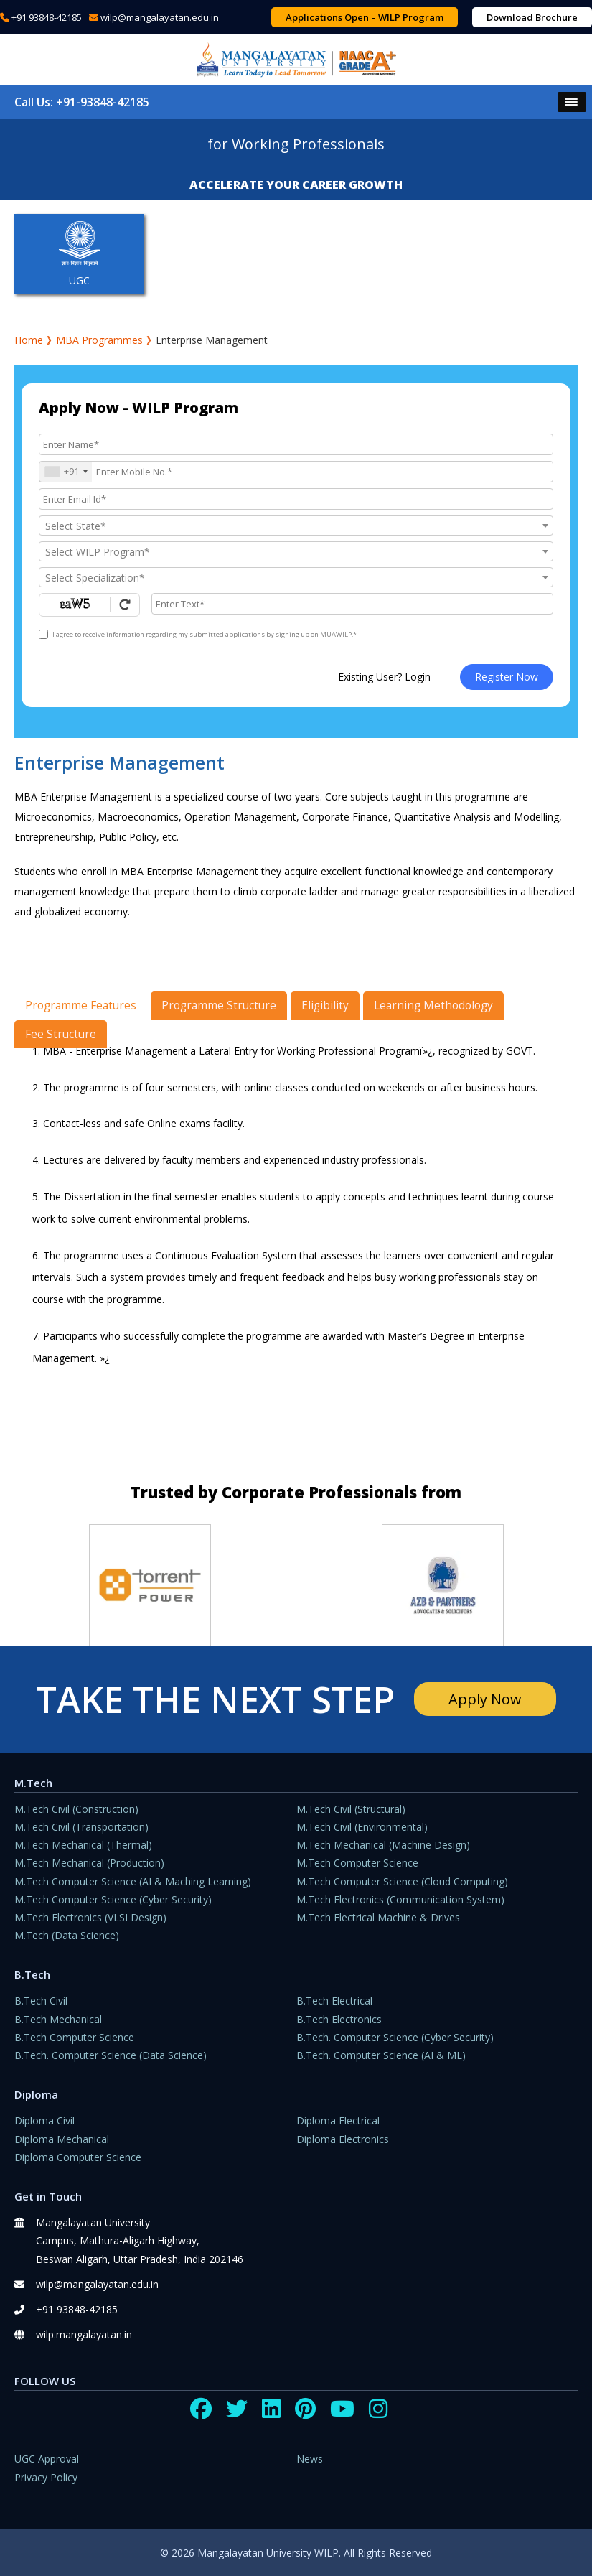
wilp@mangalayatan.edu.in (159, 17)
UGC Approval (46, 2458)
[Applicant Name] (296, 444)
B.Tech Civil (40, 2000)
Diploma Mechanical (61, 2139)
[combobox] (65, 472)
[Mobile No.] (296, 471)
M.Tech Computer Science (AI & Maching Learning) (132, 1881)
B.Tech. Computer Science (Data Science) (110, 2055)
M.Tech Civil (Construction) (76, 1809)
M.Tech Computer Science (357, 1863)
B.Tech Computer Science (74, 2037)
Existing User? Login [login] (384, 676)
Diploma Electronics (342, 2139)
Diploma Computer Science (77, 2157)
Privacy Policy (45, 2477)
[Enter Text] (352, 604)
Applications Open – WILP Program (364, 17)
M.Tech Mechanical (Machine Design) (383, 1845)
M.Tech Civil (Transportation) (81, 1827)
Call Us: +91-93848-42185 (81, 102)
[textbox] (296, 526)
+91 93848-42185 (46, 17)
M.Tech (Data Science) (66, 1935)
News (309, 2458)
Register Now (506, 676)
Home (28, 340)
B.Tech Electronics (339, 2019)
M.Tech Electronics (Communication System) (400, 1899)
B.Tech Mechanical (58, 2019)
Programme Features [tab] (80, 1005)
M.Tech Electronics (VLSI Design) (90, 1917)
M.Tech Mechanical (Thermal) (83, 1845)
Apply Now (483, 1699)
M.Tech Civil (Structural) (350, 1809)
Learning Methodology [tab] (433, 1005)
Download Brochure (532, 17)
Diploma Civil (44, 2120)
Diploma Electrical (338, 2120)
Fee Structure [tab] (60, 1034)
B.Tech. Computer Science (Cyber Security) (395, 2037)
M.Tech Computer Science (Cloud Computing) (402, 1881)
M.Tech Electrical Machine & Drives (378, 1917)
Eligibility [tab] (325, 1005)
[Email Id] (296, 499)
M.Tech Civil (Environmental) (362, 1827)
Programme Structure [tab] (218, 1005)
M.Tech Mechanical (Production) (89, 1863)
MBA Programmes (99, 340)
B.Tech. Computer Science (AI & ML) (381, 2055)
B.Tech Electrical (334, 2000)
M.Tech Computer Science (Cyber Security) (113, 1899)
